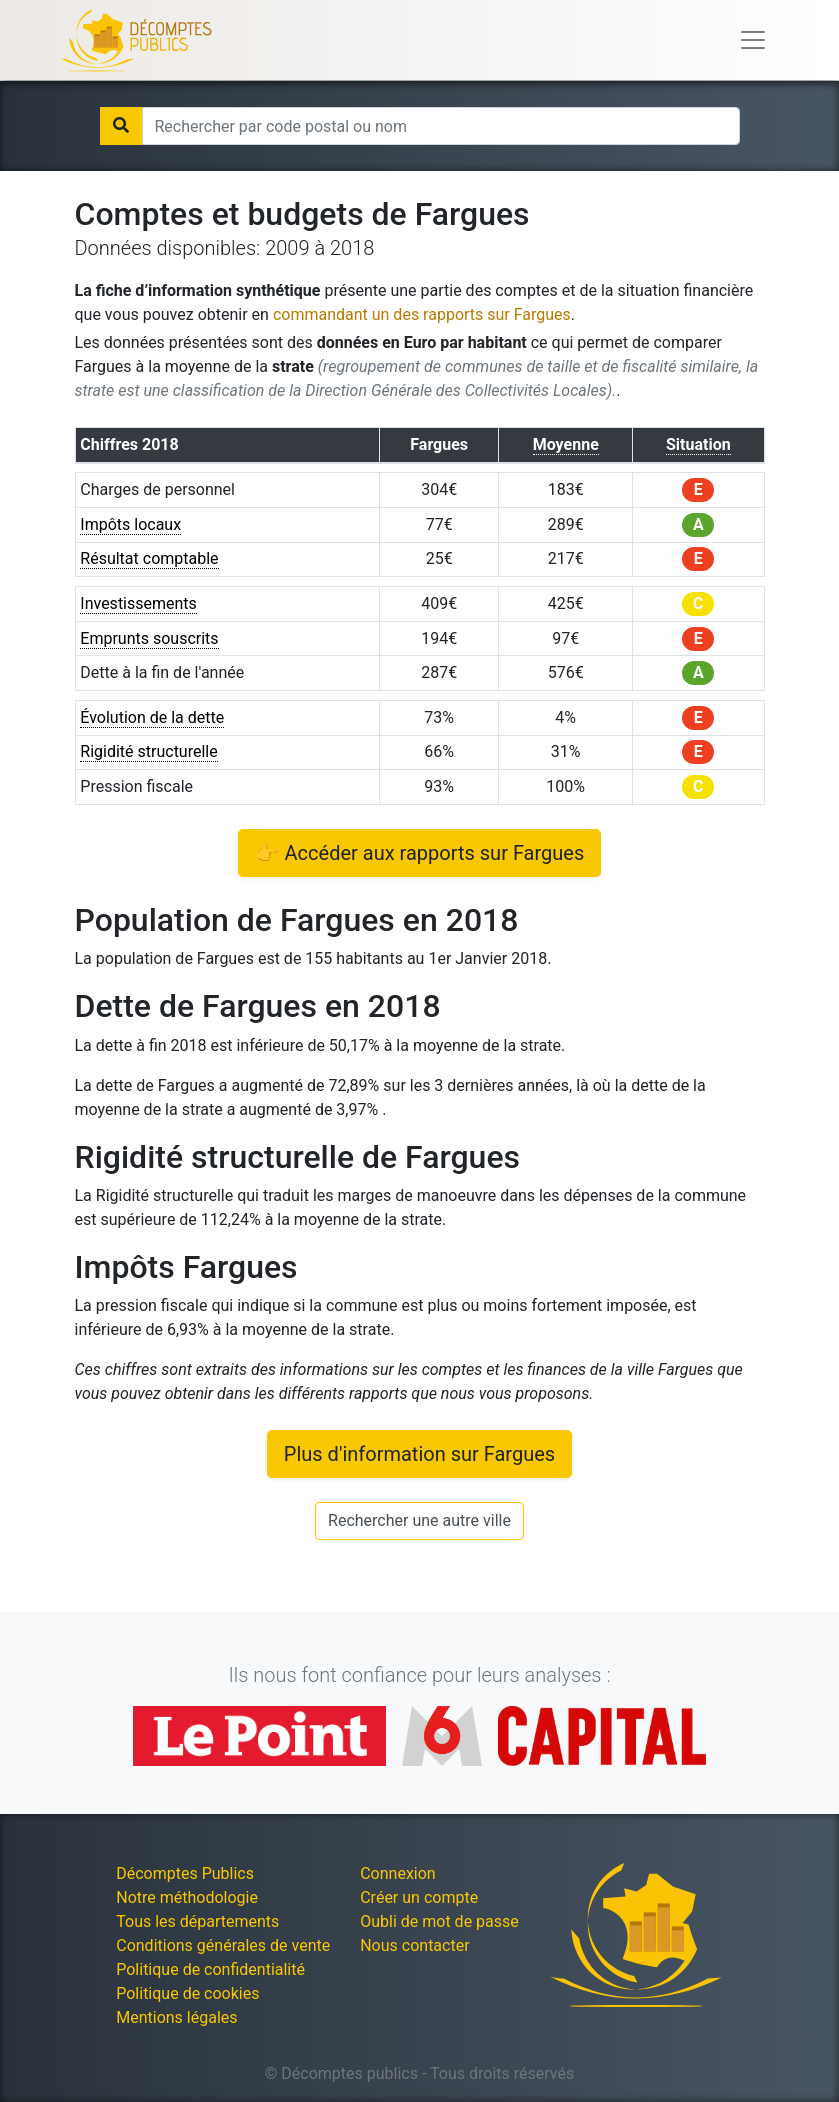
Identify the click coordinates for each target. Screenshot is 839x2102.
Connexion (397, 1873)
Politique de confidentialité (210, 1969)
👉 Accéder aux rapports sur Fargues (420, 853)
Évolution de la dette (152, 717)
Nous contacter (414, 1945)
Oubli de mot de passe (439, 1921)
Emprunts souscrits (149, 638)
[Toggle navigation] (753, 40)
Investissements (138, 603)
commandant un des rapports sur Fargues (422, 314)
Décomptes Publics (185, 1873)
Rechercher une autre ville (419, 1520)
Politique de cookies (187, 1993)
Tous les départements (197, 1921)
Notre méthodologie (187, 1897)
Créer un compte (419, 1897)
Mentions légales (176, 2017)
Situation (698, 444)
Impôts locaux (130, 524)
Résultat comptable (149, 558)
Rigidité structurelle (148, 751)
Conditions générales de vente (223, 1945)
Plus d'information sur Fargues (419, 1454)
